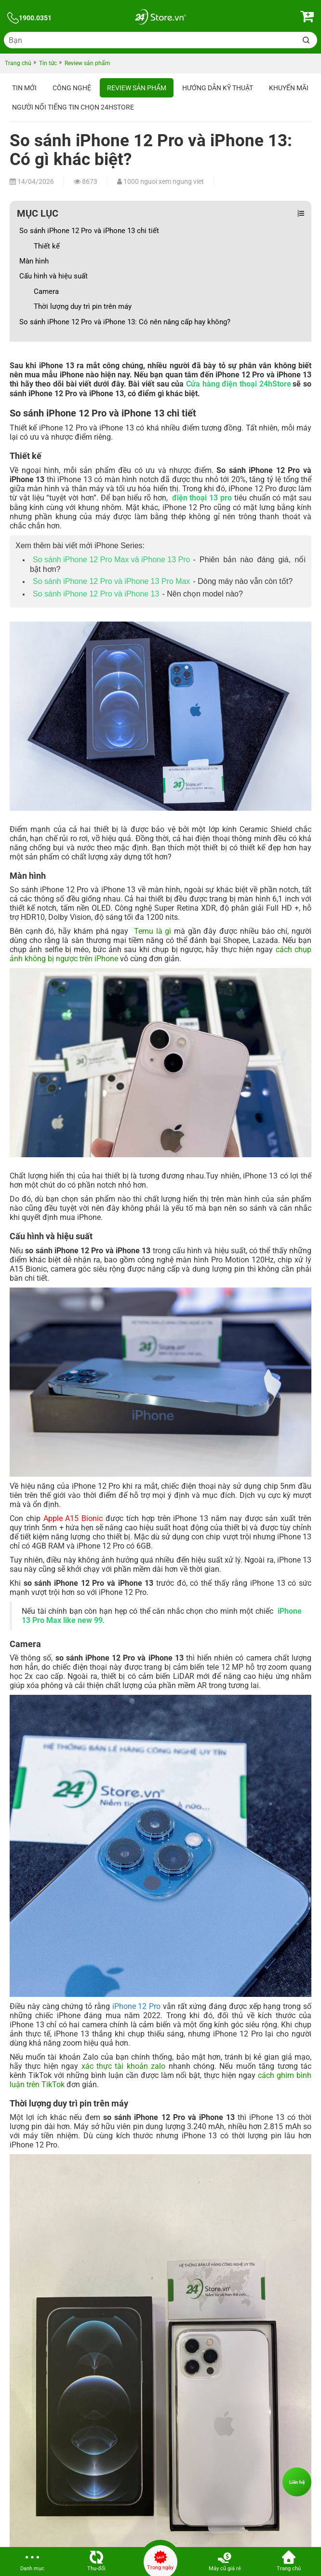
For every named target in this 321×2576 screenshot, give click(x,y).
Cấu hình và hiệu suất (54, 276)
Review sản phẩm (136, 88)
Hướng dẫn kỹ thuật (217, 88)
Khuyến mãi (288, 88)
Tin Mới (24, 88)
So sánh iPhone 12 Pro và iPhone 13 (96, 594)
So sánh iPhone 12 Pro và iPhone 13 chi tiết (90, 230)
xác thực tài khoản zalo (123, 2066)
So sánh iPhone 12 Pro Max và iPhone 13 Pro (111, 559)
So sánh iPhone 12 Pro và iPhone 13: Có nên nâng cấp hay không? (125, 322)
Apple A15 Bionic (73, 1518)
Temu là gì (152, 931)
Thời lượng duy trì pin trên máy (84, 306)
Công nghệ (72, 88)
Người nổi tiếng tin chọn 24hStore (73, 107)
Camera (47, 291)
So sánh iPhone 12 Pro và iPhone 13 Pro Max (111, 581)
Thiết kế (48, 246)
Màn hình (35, 261)
